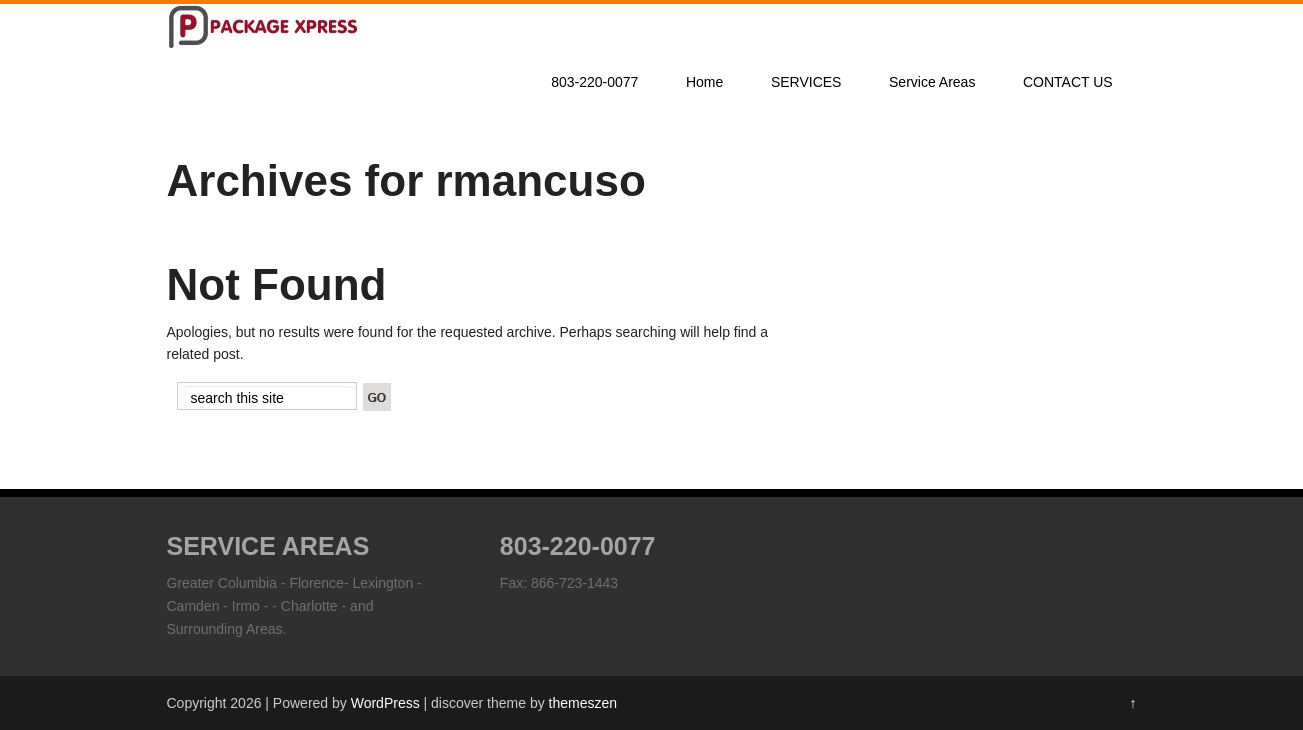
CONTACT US (1068, 82)
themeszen (583, 703)
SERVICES (806, 82)
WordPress (385, 703)
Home (704, 82)
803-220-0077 (594, 82)
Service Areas (932, 82)
